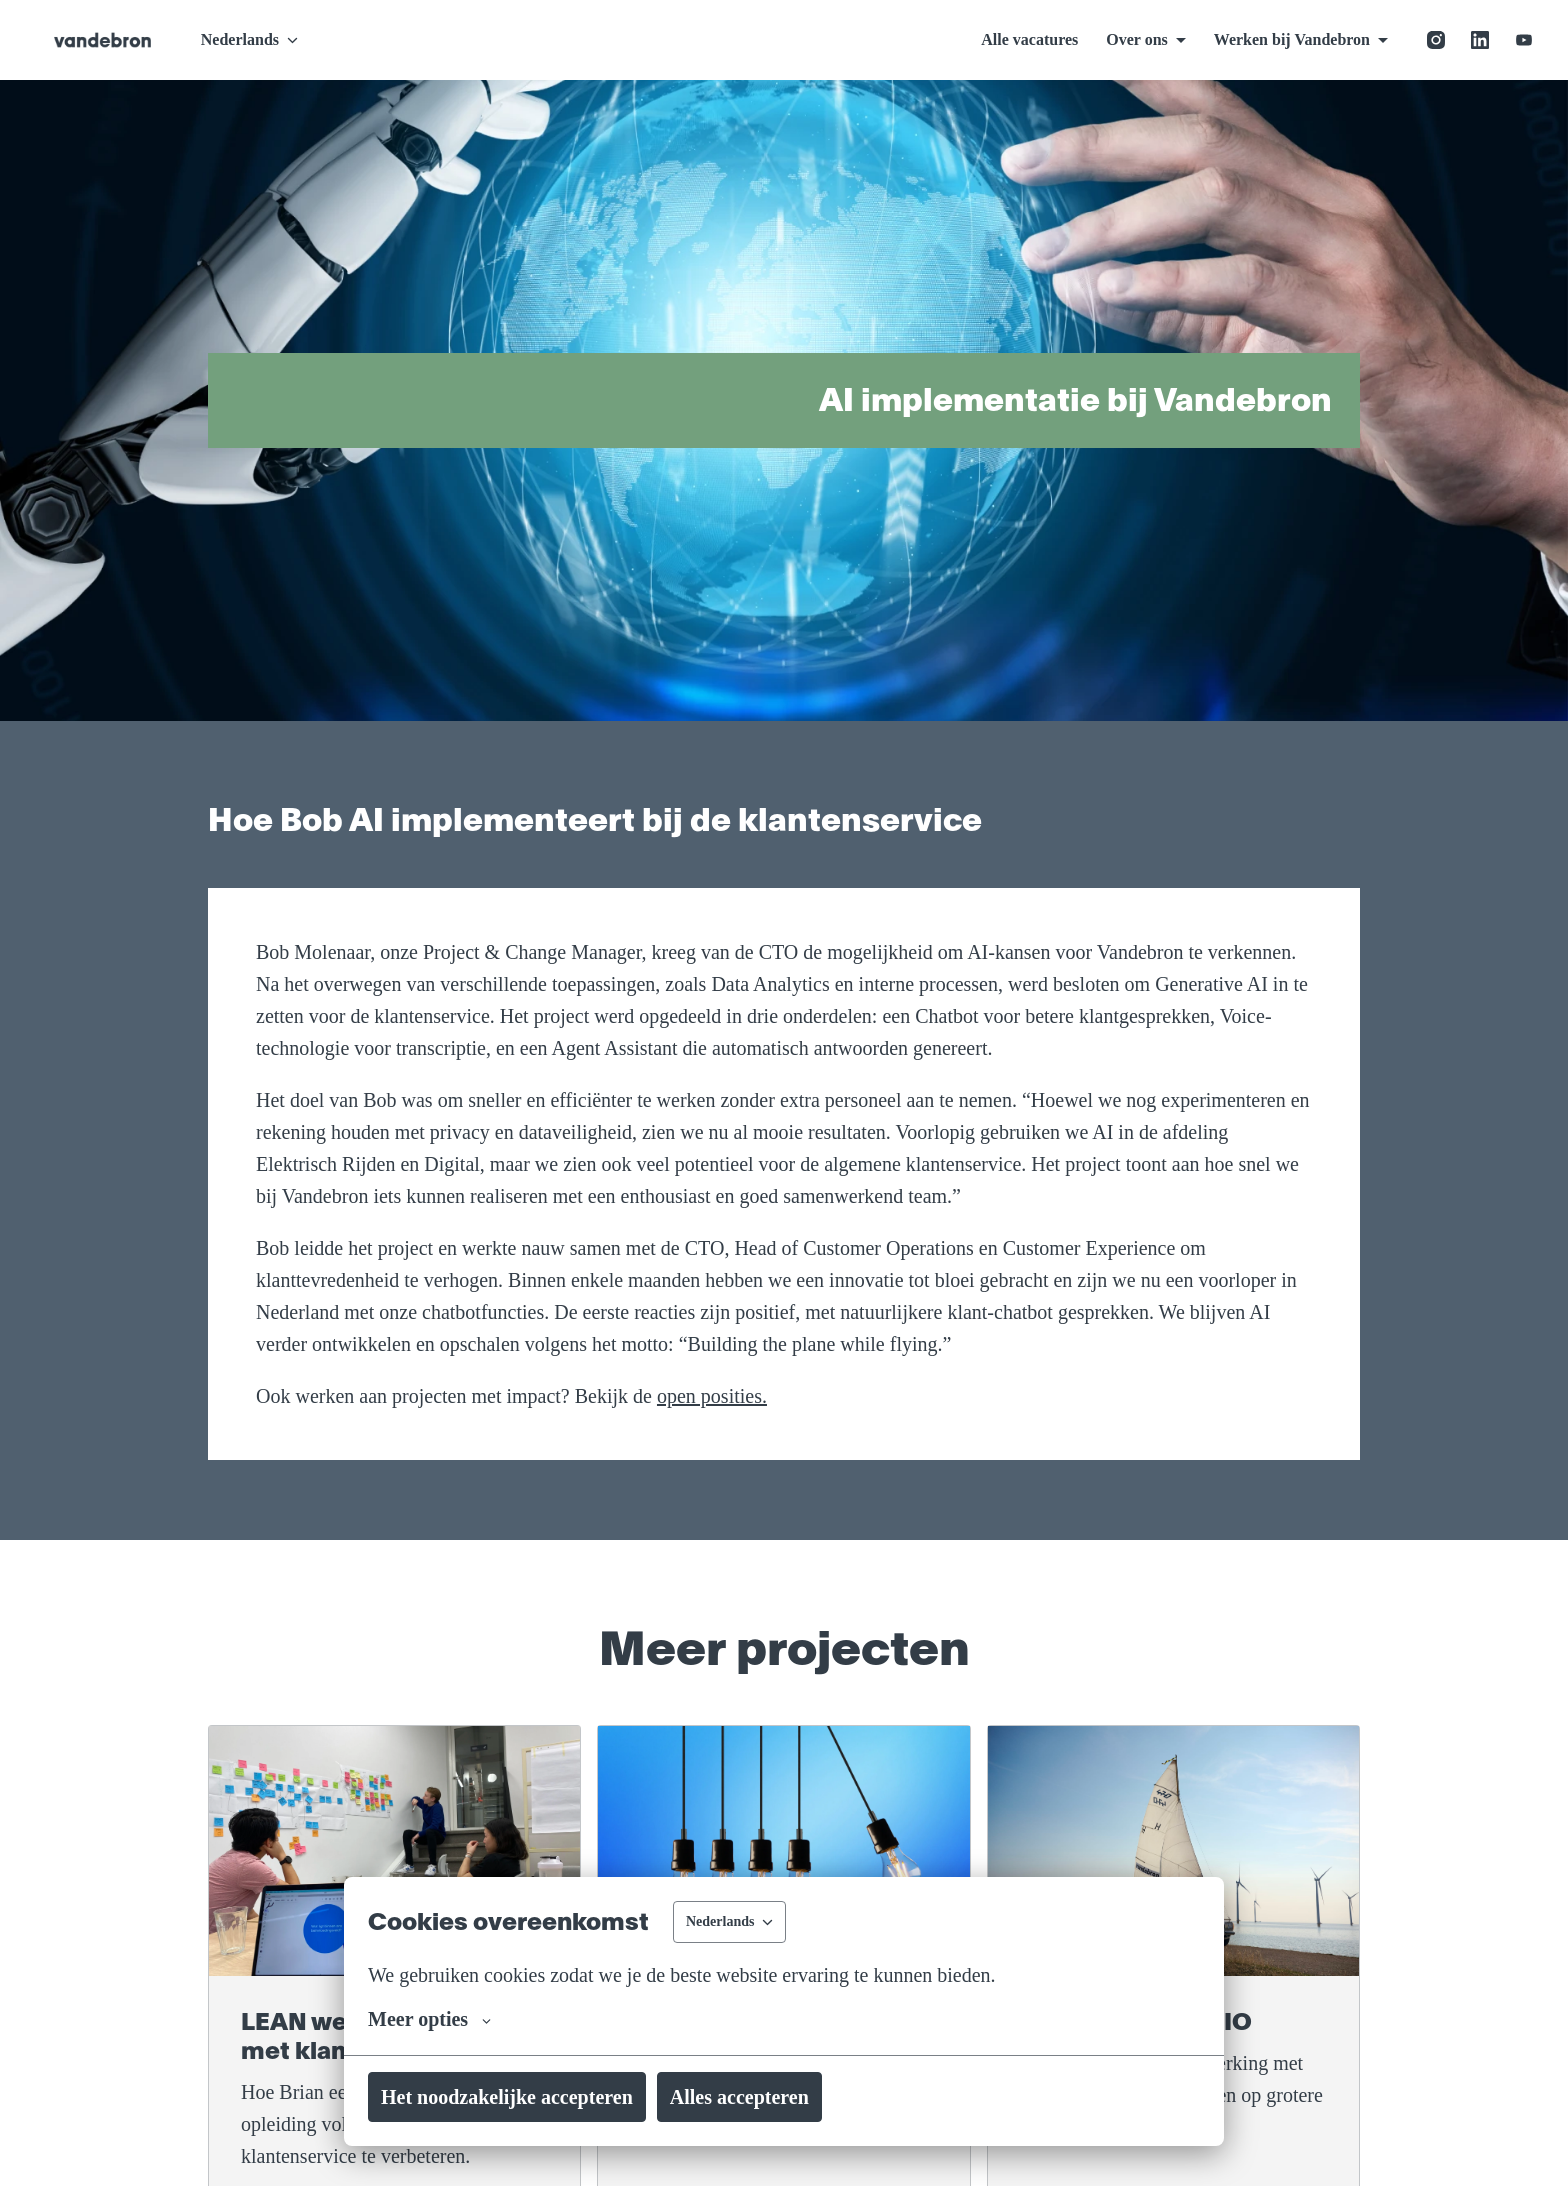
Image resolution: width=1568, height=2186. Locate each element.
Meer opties (439, 2019)
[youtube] (1524, 40)
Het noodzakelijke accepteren (531, 2097)
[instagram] (1436, 40)
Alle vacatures (991, 39)
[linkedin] (1480, 40)
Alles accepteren (802, 2097)
